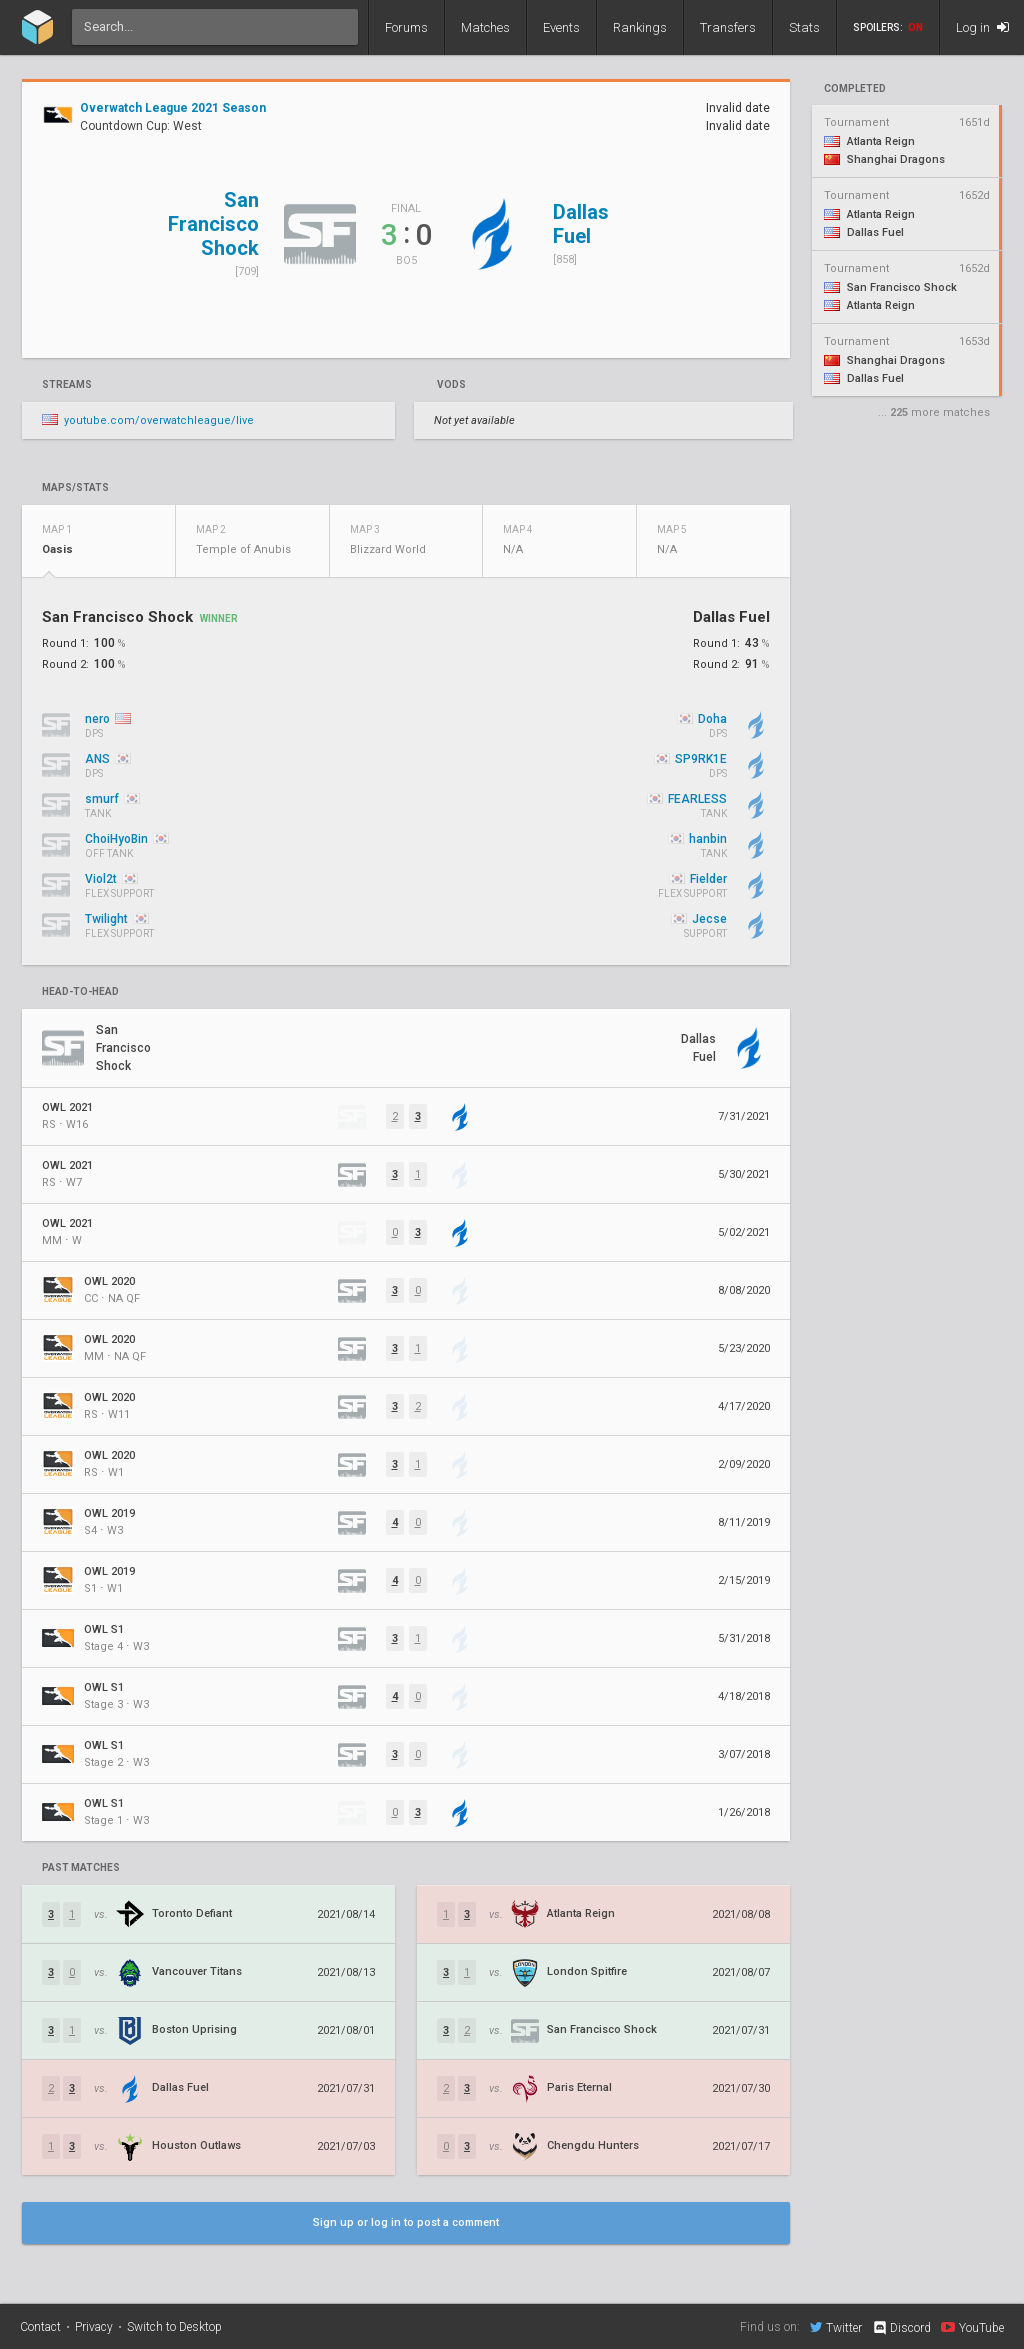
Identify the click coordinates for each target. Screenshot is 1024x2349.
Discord (901, 2328)
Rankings (640, 27)
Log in (982, 27)
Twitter (836, 2327)
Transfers (728, 27)
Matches (485, 27)
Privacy (94, 2327)
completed (855, 89)
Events (561, 27)
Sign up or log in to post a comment (406, 2222)
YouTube (972, 2327)
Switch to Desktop (174, 2327)
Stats (804, 27)
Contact (40, 2327)
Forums (406, 27)
